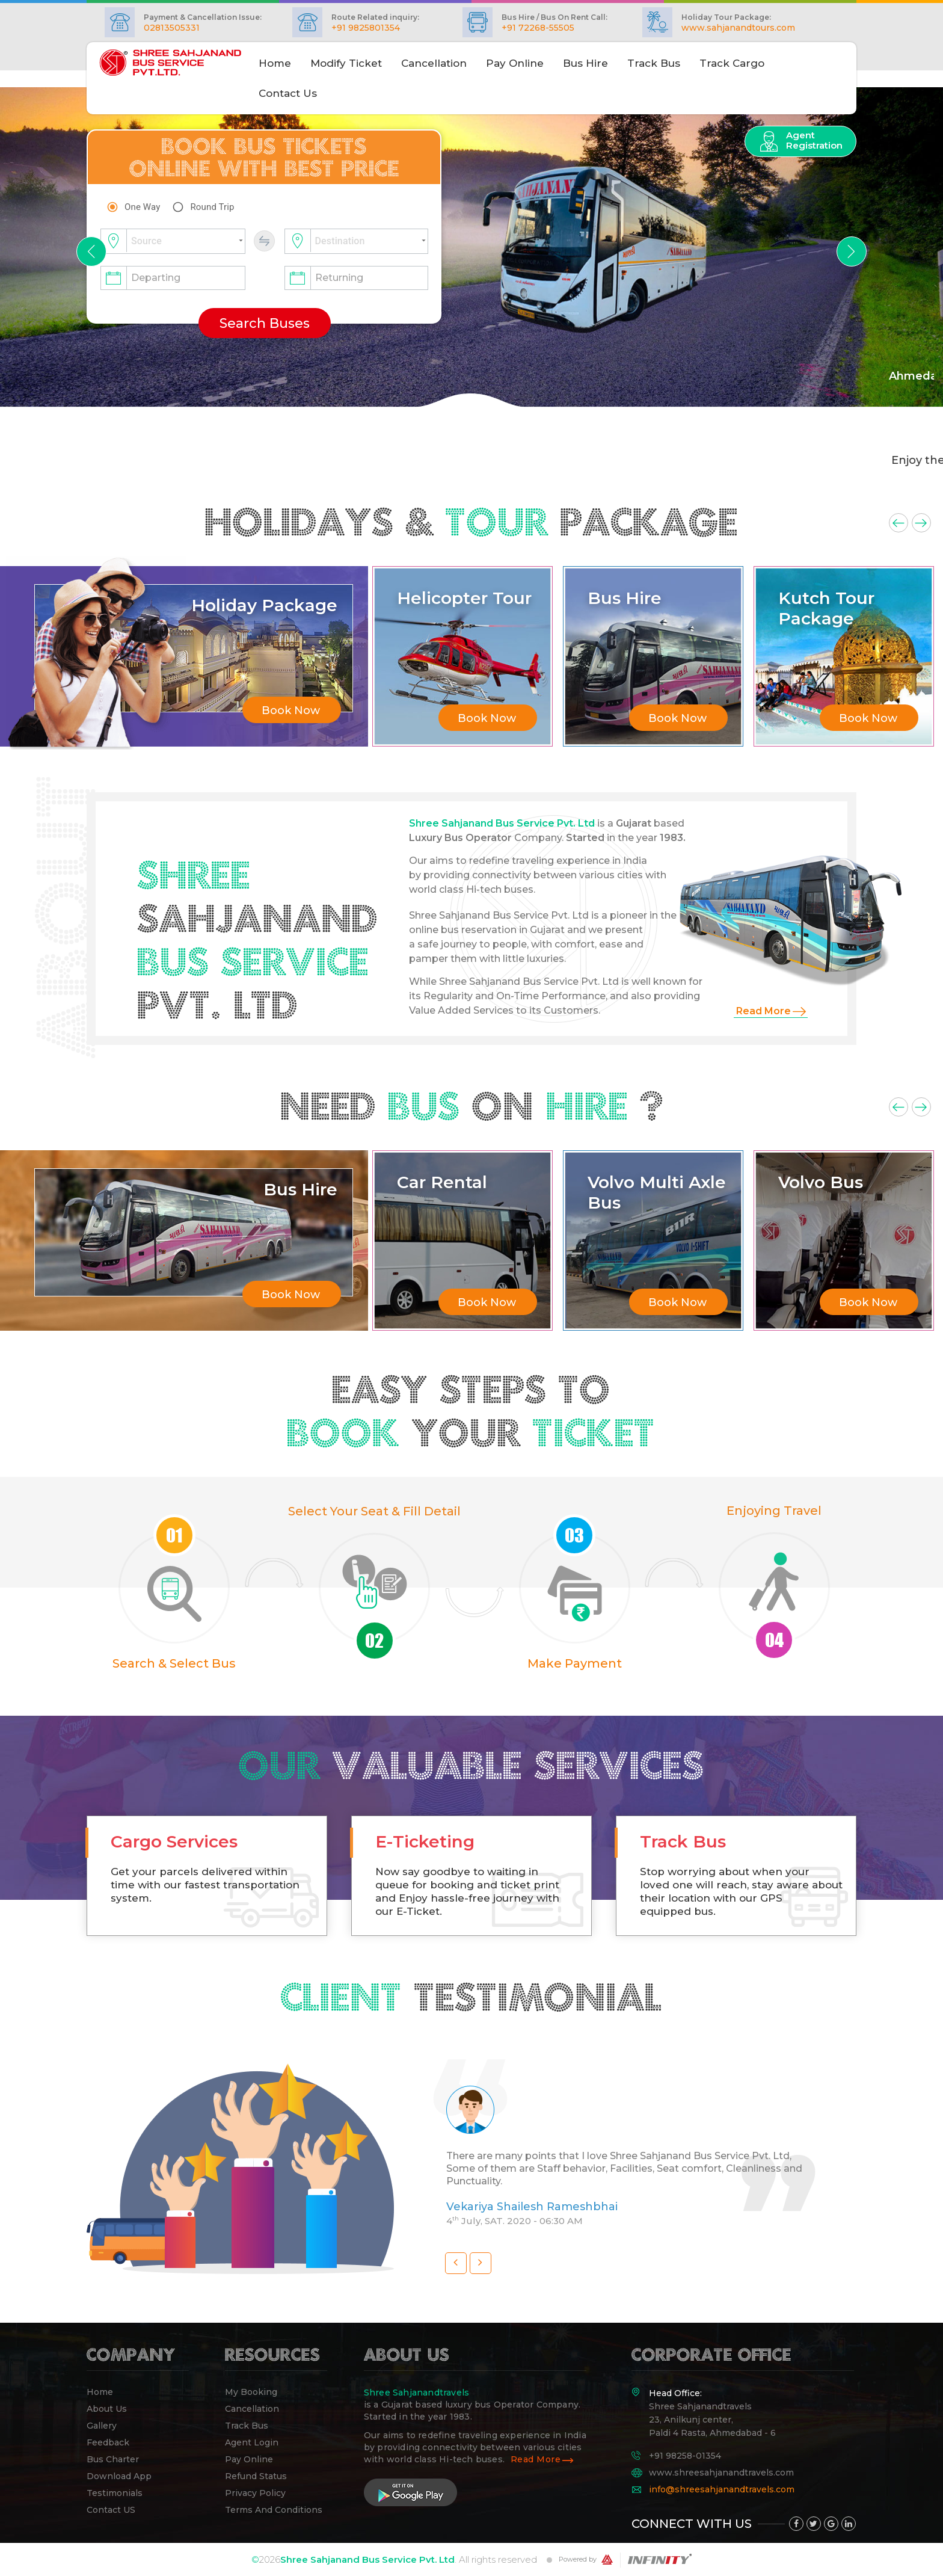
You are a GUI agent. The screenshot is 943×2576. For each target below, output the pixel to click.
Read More (763, 1011)
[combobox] (172, 241)
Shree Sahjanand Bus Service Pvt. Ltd (367, 2559)
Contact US (111, 2509)
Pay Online (515, 63)
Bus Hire (585, 63)
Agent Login (251, 2442)
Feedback (108, 2442)
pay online (249, 2459)
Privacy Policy (255, 2493)
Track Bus (653, 63)
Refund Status (256, 2476)
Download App (119, 2476)
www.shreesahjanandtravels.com (721, 2472)
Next (921, 522)
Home (100, 2391)
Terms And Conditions (273, 2509)
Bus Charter (113, 2459)
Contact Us (288, 93)
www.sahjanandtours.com (738, 27)
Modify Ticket (346, 63)
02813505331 (172, 27)
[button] (91, 251)
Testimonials (115, 2493)
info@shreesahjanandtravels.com (721, 2488)
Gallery (102, 2425)
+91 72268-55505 (538, 27)
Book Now (291, 710)
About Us (107, 2408)
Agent (814, 140)
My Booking (251, 2391)
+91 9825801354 (365, 27)
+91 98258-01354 (685, 2455)
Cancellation (434, 63)
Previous (898, 522)
